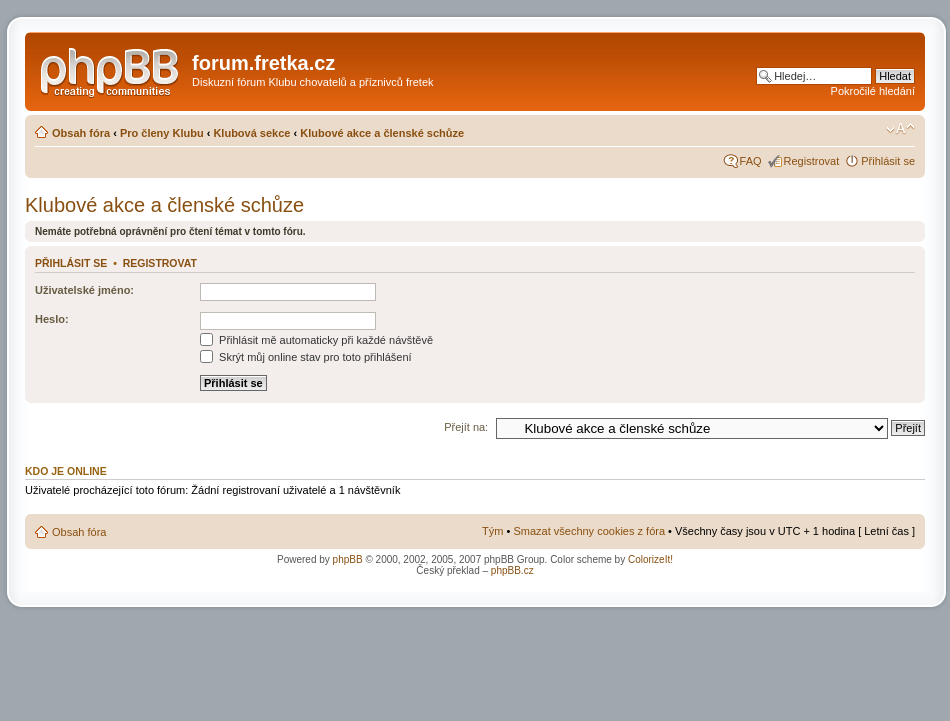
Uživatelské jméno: (84, 290)
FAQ (751, 161)
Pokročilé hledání (873, 91)
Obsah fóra (81, 133)
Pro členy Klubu (162, 133)
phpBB (348, 559)
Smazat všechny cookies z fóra (589, 531)
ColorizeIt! (650, 559)
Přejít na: (466, 427)
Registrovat (812, 161)
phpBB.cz (512, 570)
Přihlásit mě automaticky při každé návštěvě (316, 340)
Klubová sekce (251, 133)
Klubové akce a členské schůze (382, 133)
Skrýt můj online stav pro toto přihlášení (306, 357)
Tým (492, 531)
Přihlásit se (888, 161)
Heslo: (52, 319)
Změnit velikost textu (900, 129)
